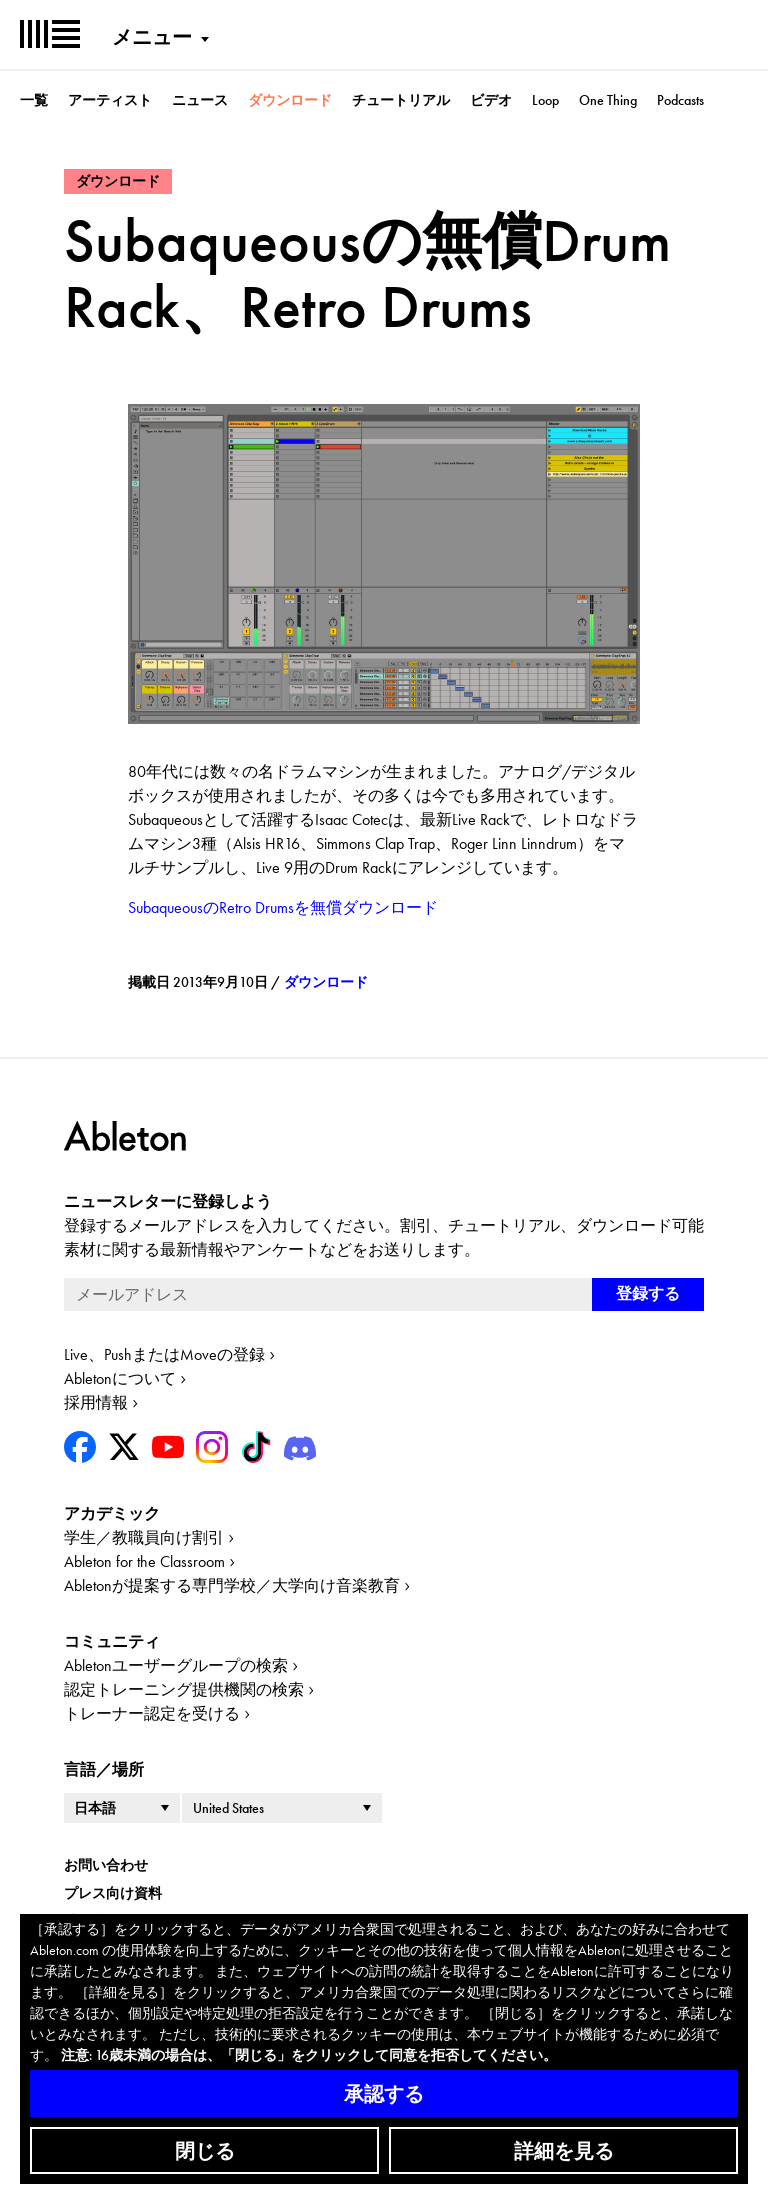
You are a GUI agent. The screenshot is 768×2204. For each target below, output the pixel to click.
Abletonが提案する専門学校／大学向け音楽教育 (232, 1585)
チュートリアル (401, 100)
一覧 (34, 100)
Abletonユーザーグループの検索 (176, 1665)
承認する (384, 2094)
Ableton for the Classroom (144, 1561)
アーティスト (110, 100)
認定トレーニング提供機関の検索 (184, 1689)
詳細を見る (564, 2151)
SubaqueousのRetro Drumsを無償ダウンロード (283, 907)
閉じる (205, 2151)
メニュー (152, 37)
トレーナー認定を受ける (152, 1713)
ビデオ (491, 100)
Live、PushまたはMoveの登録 (164, 1354)
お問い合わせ (106, 1865)
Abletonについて (120, 1378)
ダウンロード (290, 100)
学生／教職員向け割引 (144, 1537)
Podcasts (680, 100)
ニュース (200, 100)
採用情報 (96, 1402)
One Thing (608, 100)
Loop (545, 100)
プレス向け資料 (113, 1893)
